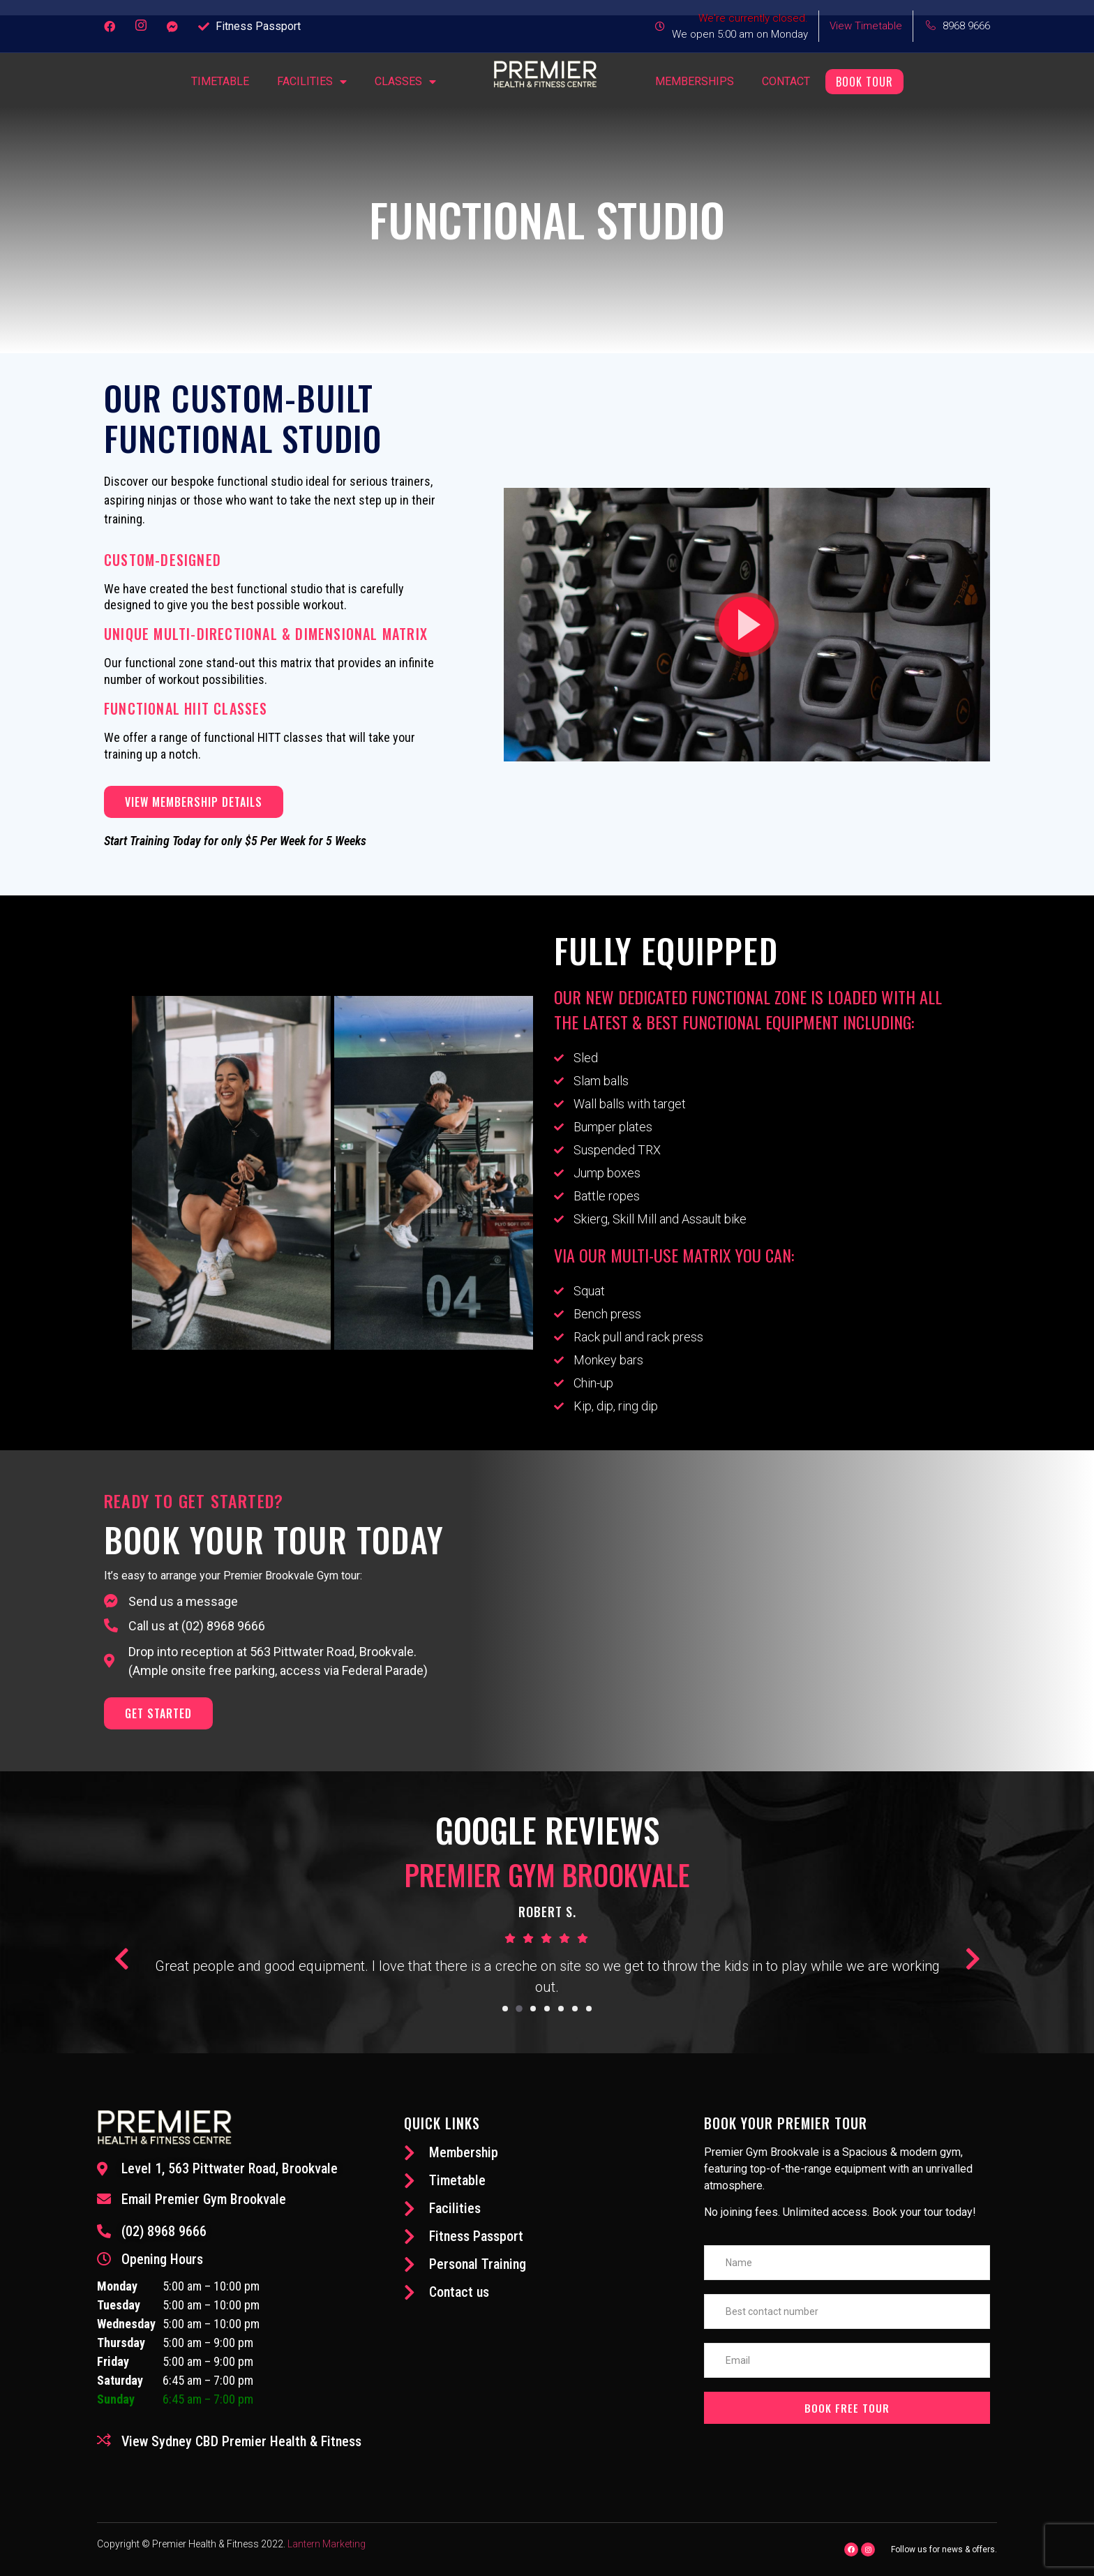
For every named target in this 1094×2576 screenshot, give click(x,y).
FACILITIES (312, 81)
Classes (405, 81)
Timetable (220, 81)
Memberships (694, 81)
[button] (746, 625)
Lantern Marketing (326, 2543)
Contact (786, 81)
